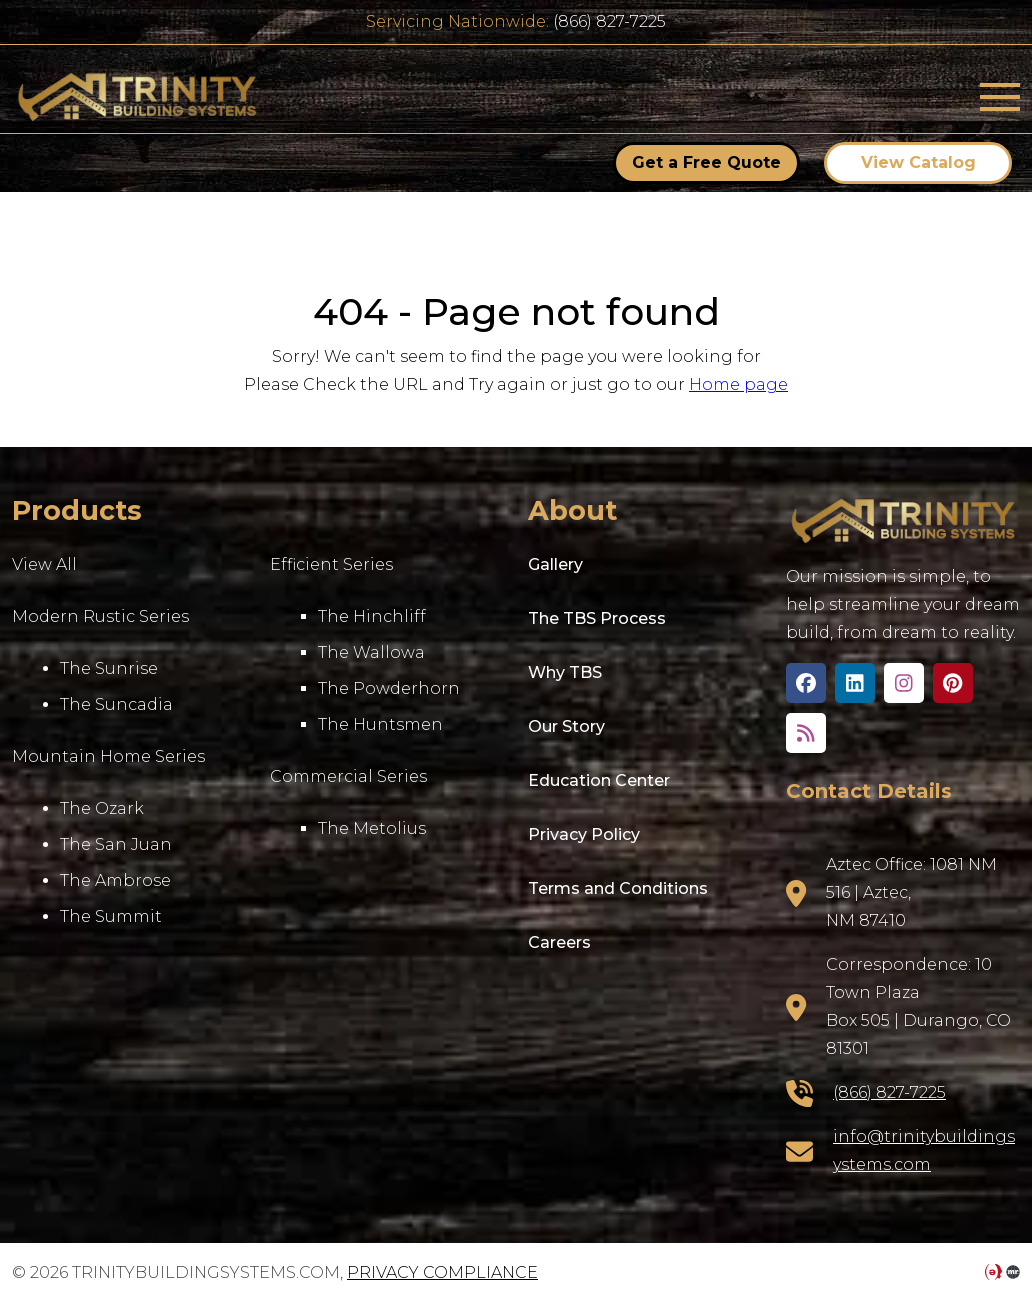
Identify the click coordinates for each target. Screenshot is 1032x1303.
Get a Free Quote (706, 162)
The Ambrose (115, 880)
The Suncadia (116, 704)
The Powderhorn (389, 688)
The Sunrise (109, 668)
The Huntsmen (380, 724)
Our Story (566, 726)
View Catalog (918, 162)
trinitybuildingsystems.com (137, 97)
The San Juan (116, 844)
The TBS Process (597, 618)
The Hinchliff (372, 616)
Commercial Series (348, 776)
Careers (559, 942)
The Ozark (102, 808)
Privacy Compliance (442, 1272)
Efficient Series (331, 564)
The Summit (111, 916)
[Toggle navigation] (1000, 97)
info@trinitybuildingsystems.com (924, 1150)
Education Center (599, 780)
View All (44, 564)
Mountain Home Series (108, 756)
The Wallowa (371, 652)
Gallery (555, 564)
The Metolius (372, 828)
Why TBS (565, 672)
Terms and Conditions (618, 888)
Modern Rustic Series (100, 616)
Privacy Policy (584, 834)
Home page (738, 384)
